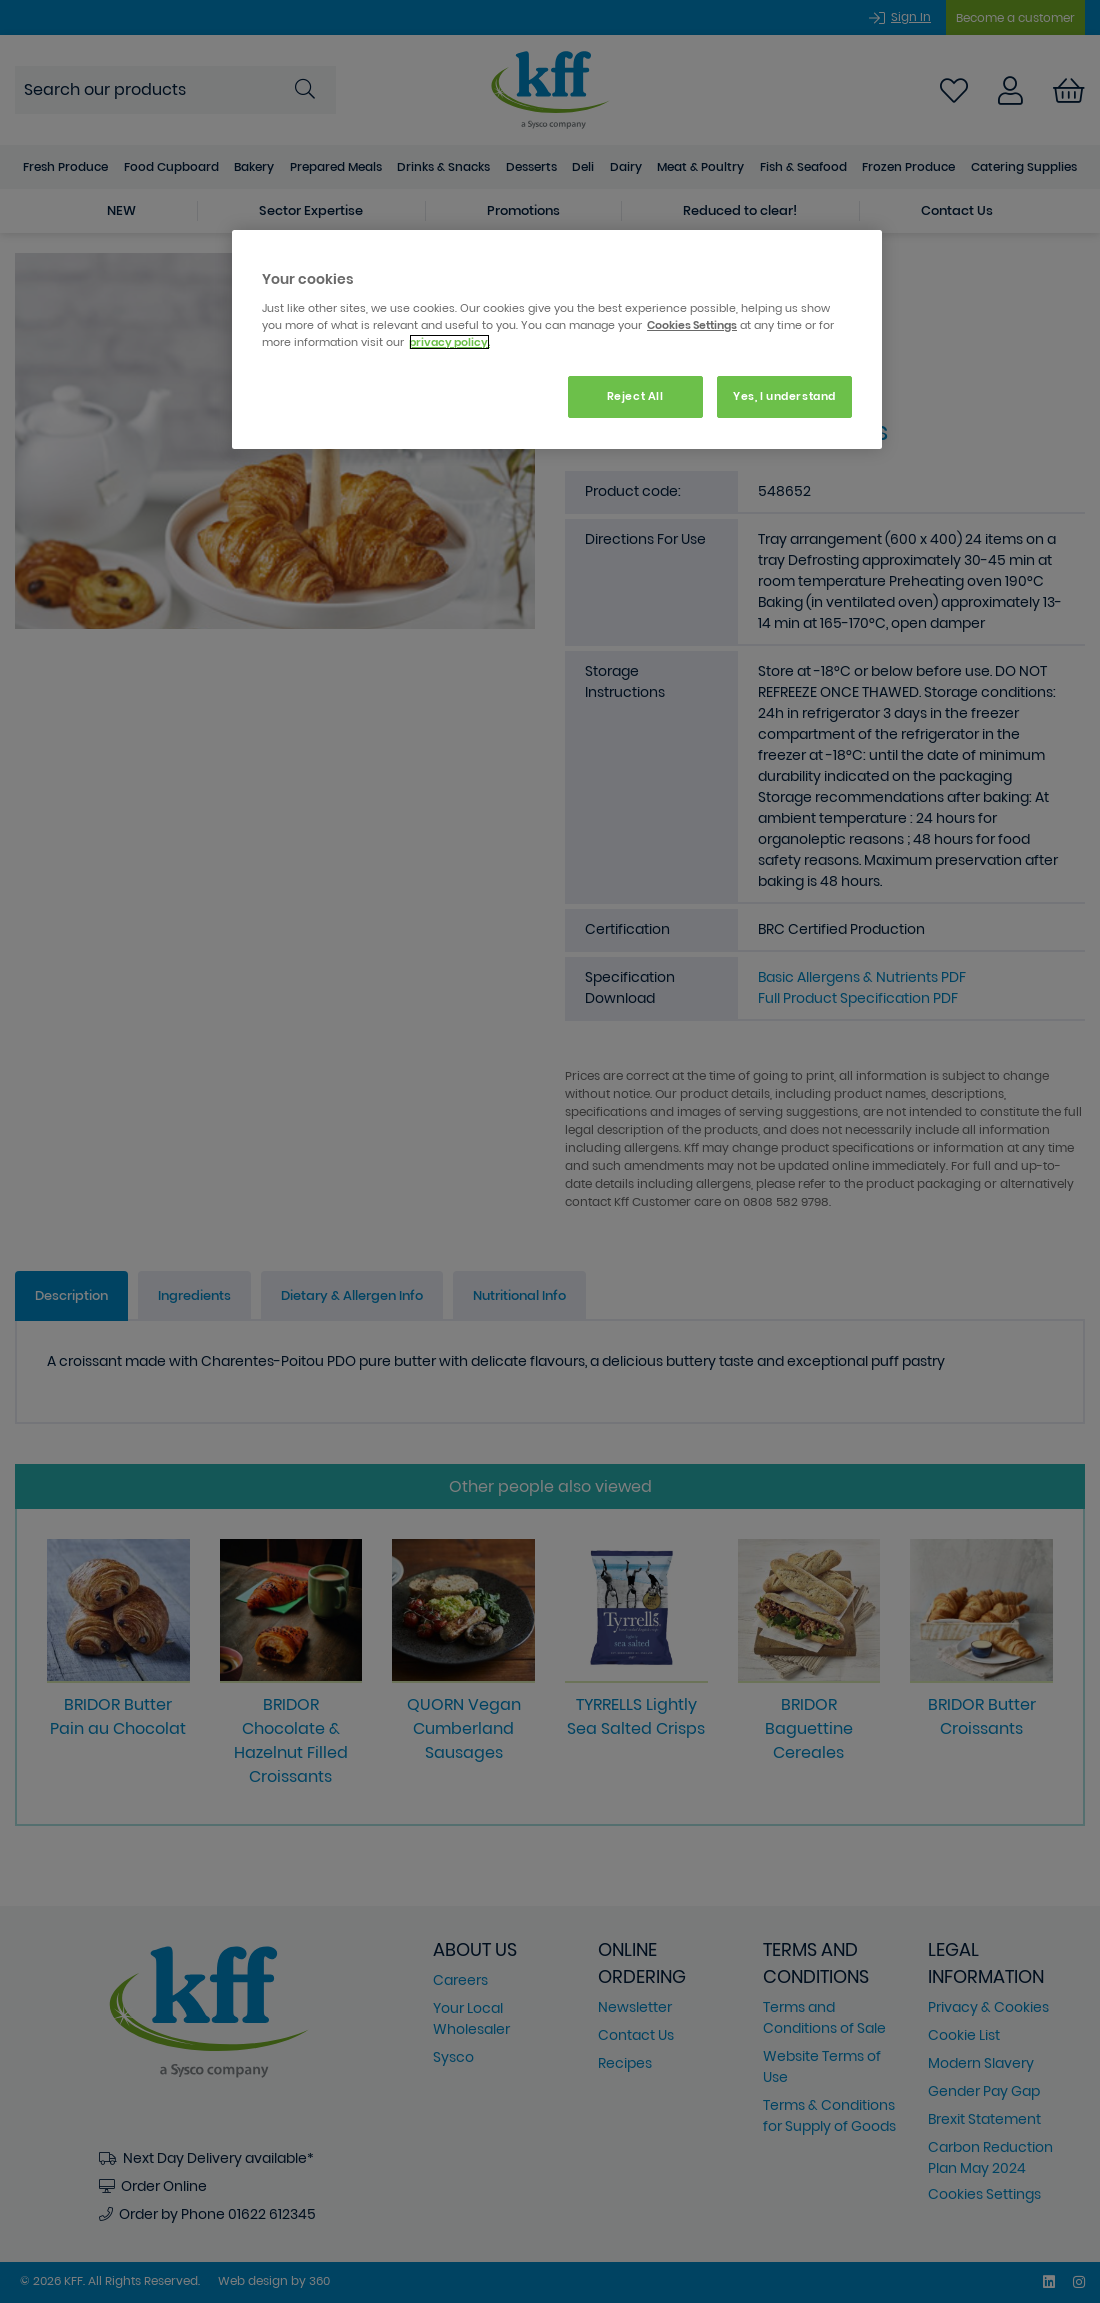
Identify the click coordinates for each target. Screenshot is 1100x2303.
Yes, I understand (784, 396)
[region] (557, 339)
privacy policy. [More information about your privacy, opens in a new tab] (449, 342)
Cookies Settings (692, 325)
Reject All (635, 396)
